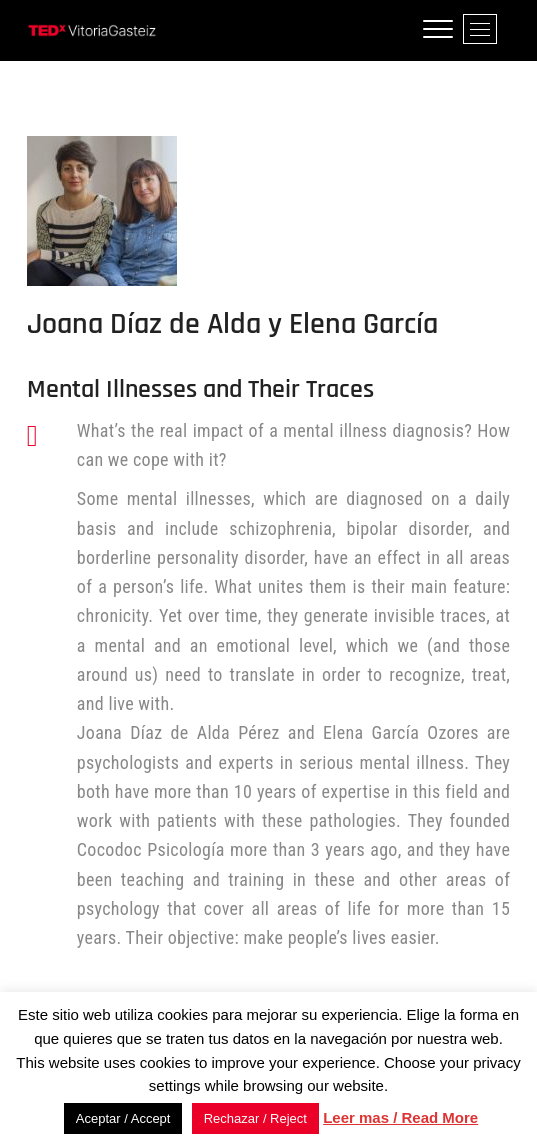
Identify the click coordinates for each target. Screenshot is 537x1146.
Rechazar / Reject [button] (255, 1118)
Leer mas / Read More (400, 1117)
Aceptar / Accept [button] (123, 1118)
